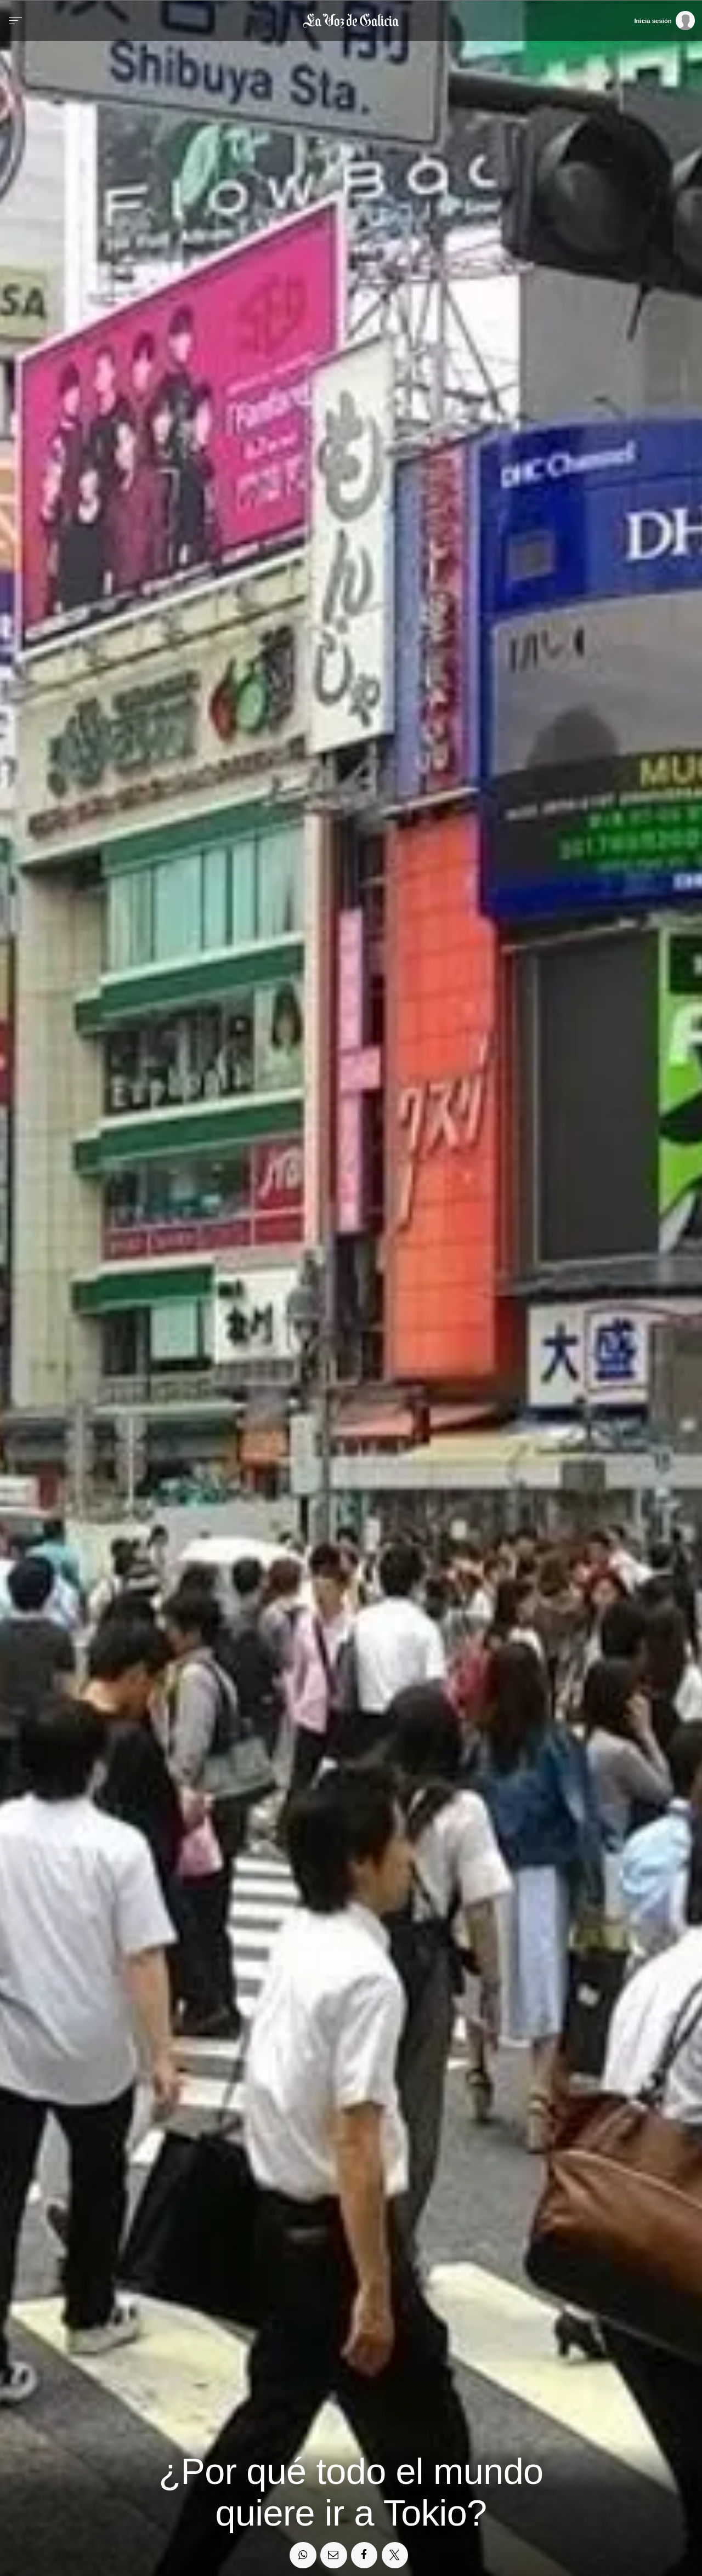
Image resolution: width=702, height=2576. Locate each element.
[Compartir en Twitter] (395, 2555)
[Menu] (15, 21)
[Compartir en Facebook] (364, 2555)
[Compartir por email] (333, 2555)
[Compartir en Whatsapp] (303, 2555)
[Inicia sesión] (664, 20)
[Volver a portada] (351, 20)
